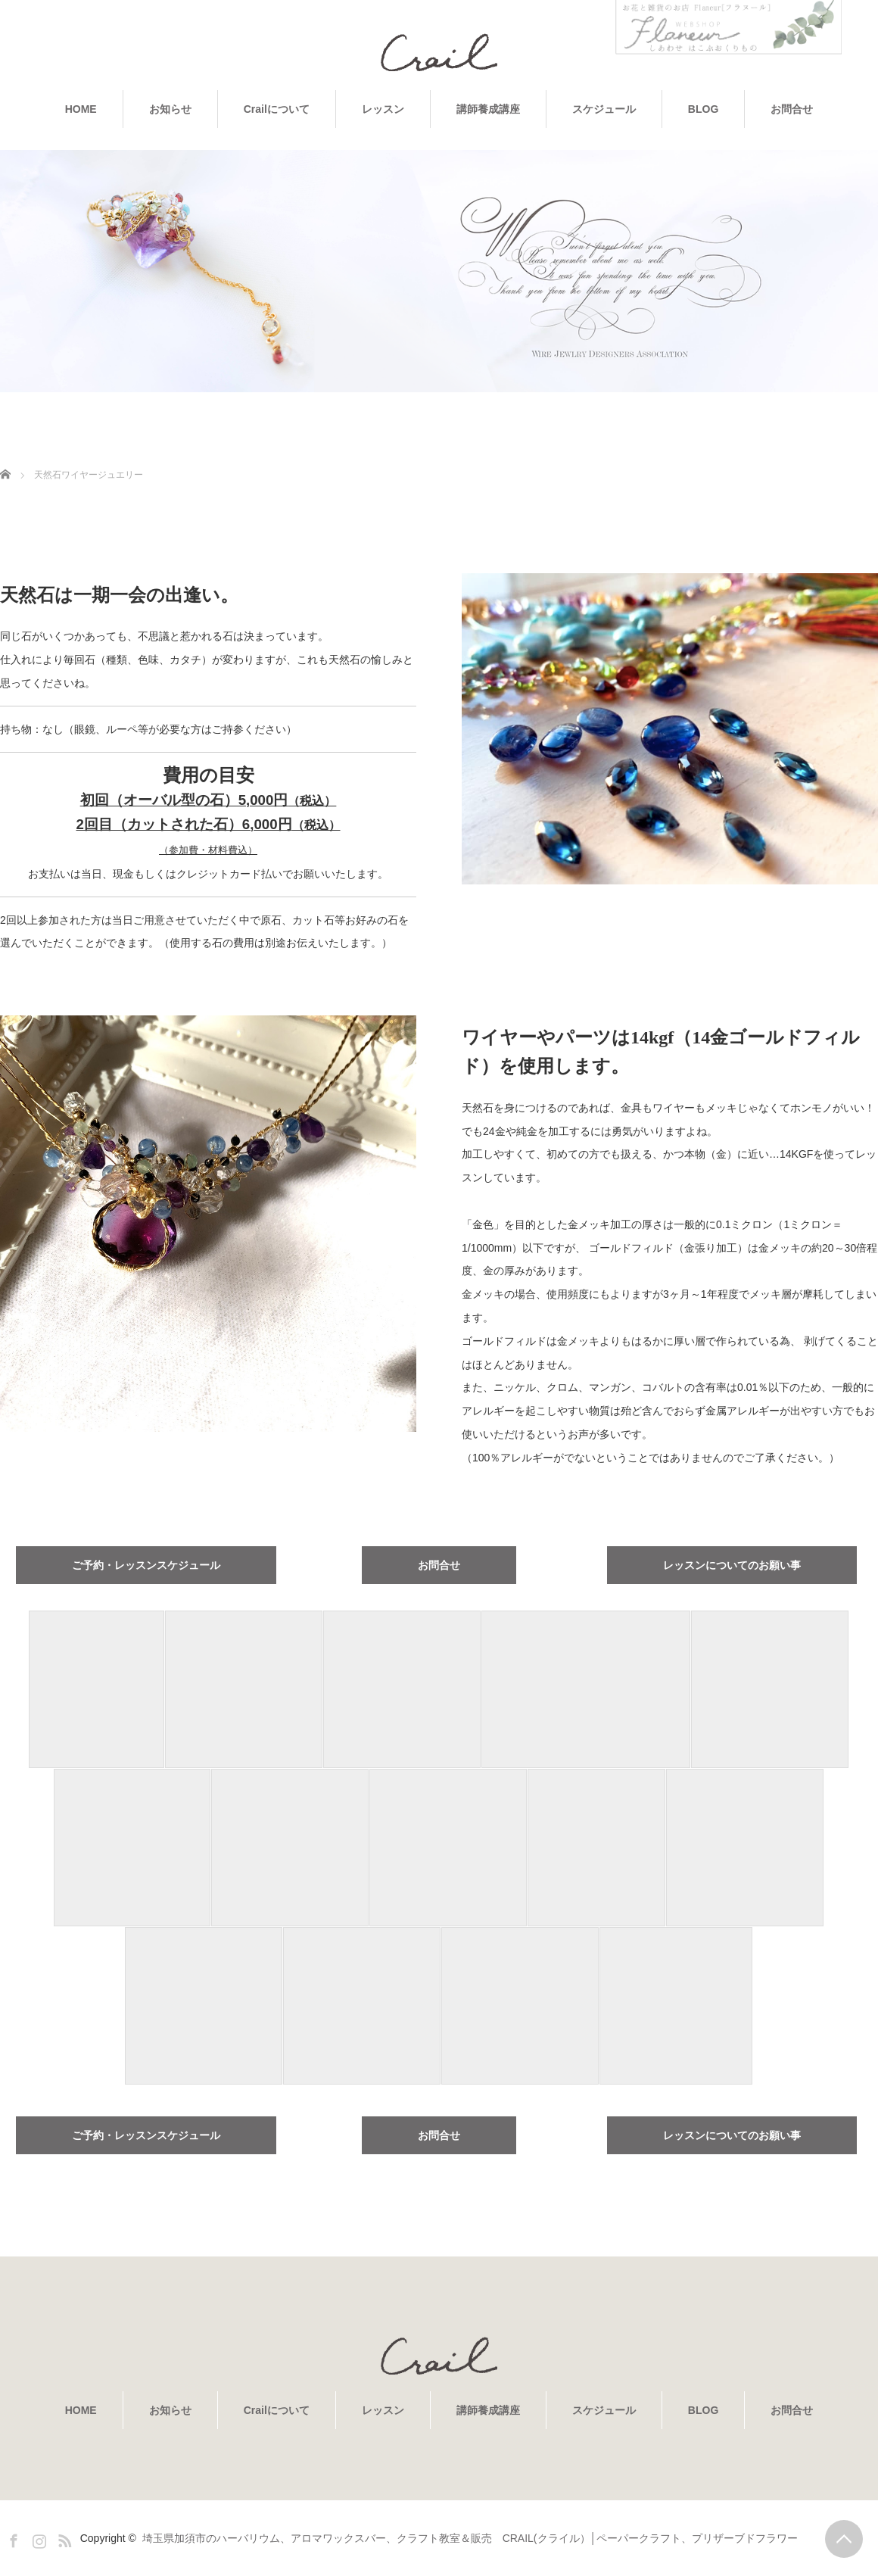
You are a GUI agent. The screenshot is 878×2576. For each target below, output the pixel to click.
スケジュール (604, 109)
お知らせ (170, 109)
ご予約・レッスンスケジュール (146, 1565)
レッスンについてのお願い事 (732, 1565)
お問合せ (792, 109)
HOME (81, 109)
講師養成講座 (488, 109)
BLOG (703, 109)
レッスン (383, 109)
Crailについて (277, 109)
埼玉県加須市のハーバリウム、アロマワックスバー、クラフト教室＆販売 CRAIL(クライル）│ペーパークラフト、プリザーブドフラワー (470, 2538)
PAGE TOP (844, 2539)
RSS (62, 2538)
